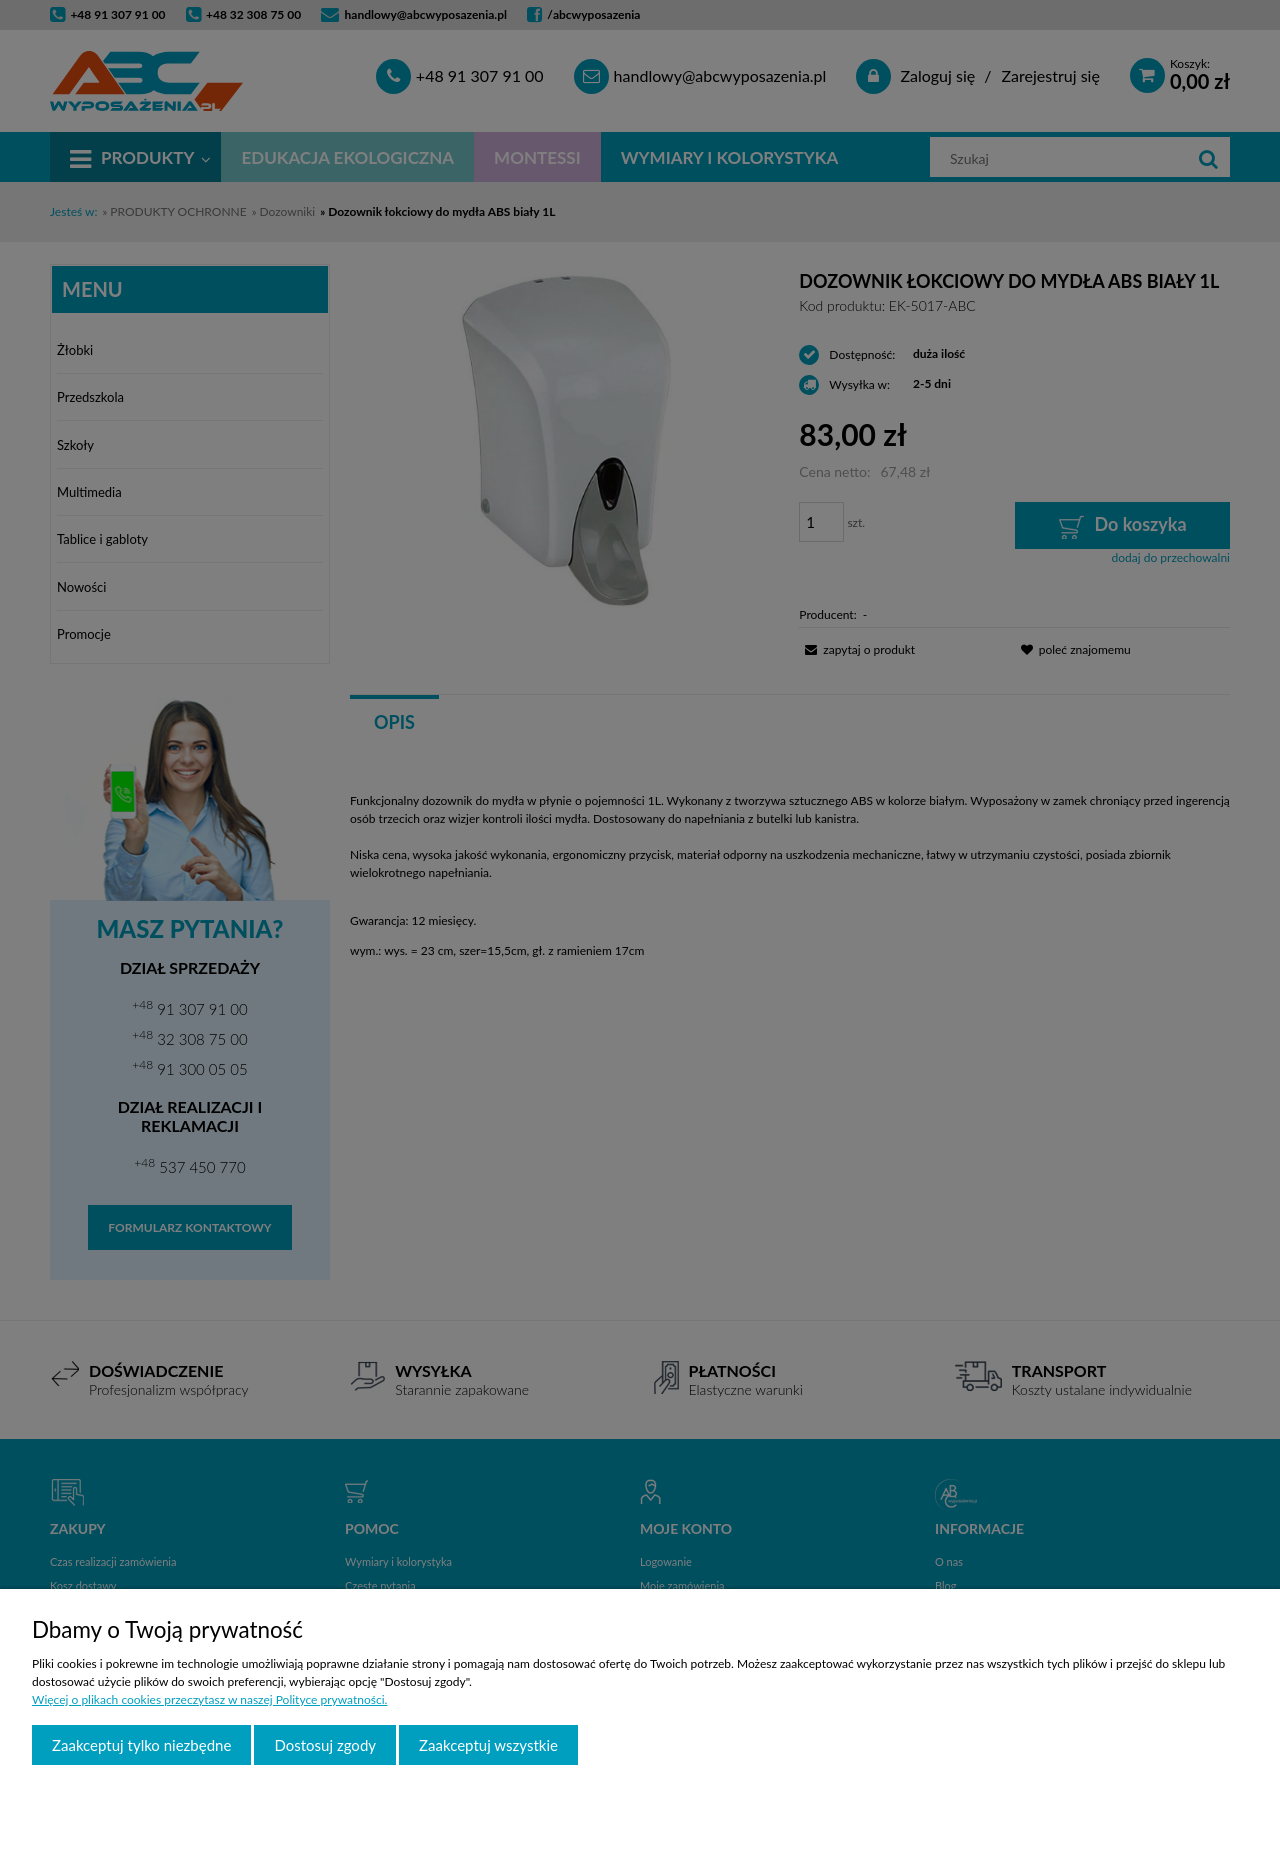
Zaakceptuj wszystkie (488, 1745)
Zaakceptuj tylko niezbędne (141, 1745)
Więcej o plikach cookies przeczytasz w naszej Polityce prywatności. (209, 1699)
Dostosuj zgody (325, 1745)
